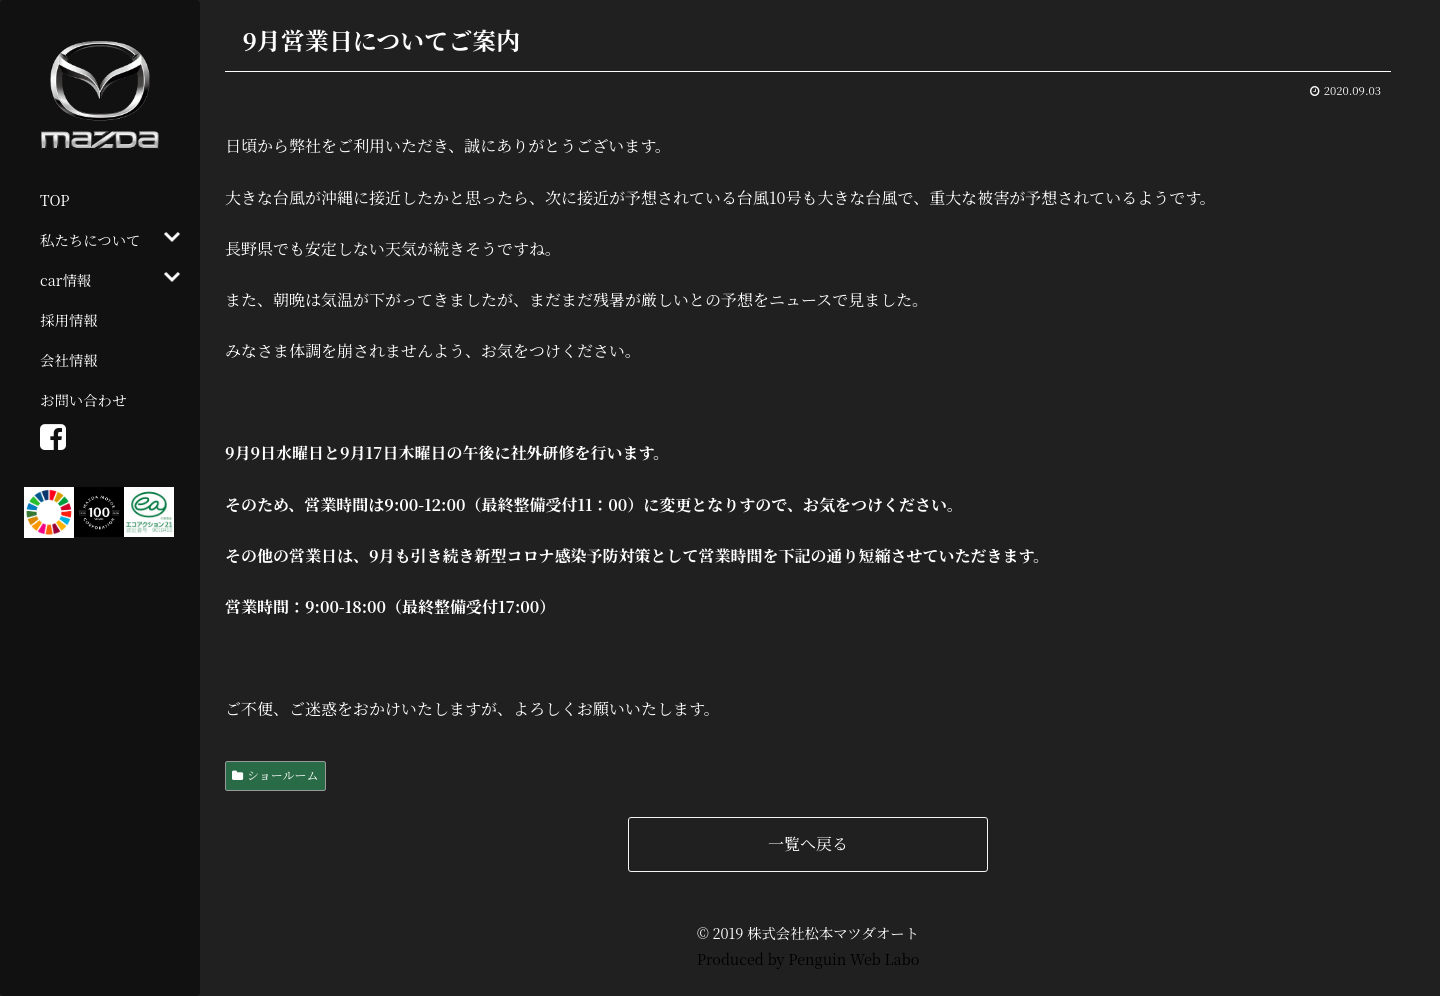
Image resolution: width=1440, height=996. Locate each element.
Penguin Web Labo (853, 958)
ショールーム (283, 774)
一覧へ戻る (808, 843)
